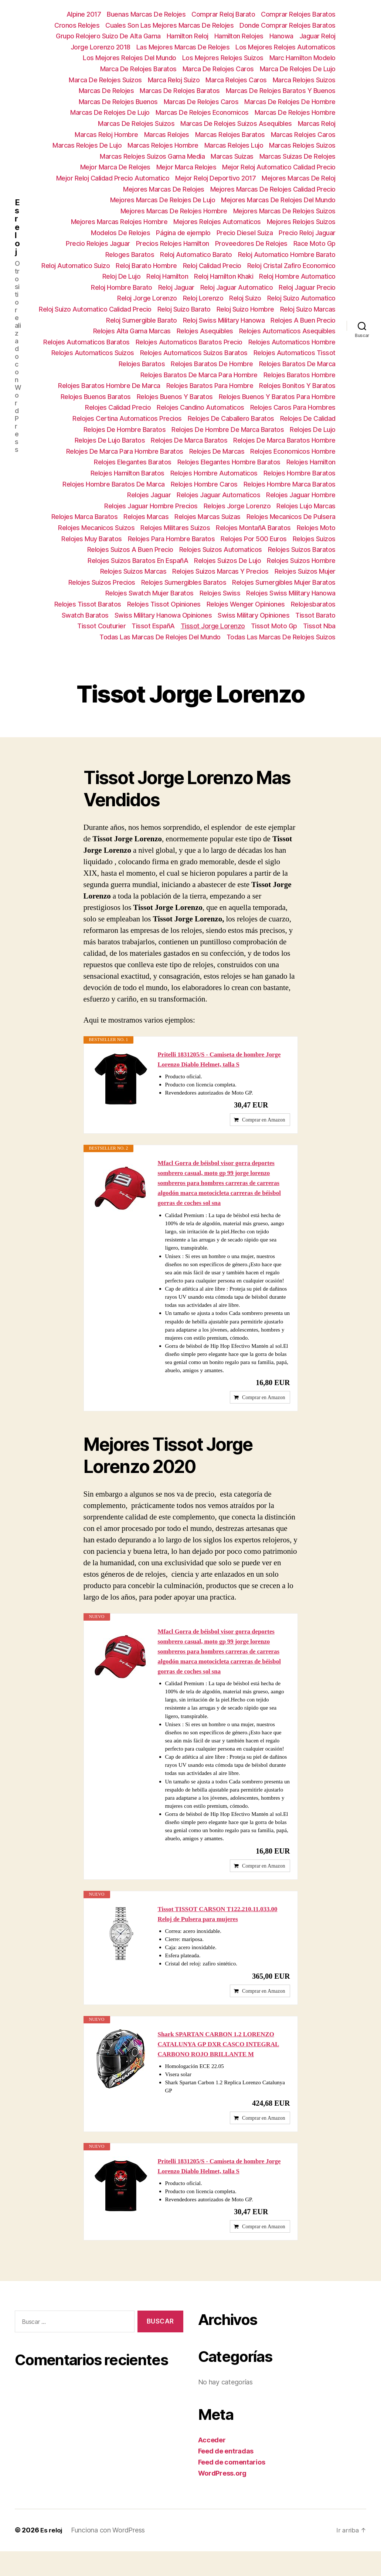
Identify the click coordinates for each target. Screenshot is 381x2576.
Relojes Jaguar (149, 495)
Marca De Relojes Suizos (105, 80)
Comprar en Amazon (263, 1123)
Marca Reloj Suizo (174, 80)
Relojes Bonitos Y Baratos (297, 385)
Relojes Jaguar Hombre (301, 495)
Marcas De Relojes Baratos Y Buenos (281, 91)
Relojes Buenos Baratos (96, 397)
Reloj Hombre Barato (121, 287)
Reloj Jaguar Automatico (236, 287)
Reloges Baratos (129, 254)
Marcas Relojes (166, 134)
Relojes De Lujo (313, 429)
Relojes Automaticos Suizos (92, 353)
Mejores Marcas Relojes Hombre (119, 222)
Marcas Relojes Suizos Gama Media (152, 156)
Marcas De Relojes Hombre (295, 112)
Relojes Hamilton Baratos (127, 473)
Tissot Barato (315, 615)
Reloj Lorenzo (203, 298)
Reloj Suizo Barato (184, 309)
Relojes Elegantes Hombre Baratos (228, 462)
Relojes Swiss (220, 593)
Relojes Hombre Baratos (299, 473)
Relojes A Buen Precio (303, 320)
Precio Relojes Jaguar (98, 243)
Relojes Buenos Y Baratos (175, 397)
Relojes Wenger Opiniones (246, 604)
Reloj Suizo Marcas (308, 309)
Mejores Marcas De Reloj (299, 178)
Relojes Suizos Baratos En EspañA (138, 560)
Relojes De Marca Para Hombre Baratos (124, 451)
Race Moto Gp (314, 243)
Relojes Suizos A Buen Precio (130, 549)
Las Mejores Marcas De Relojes (183, 47)
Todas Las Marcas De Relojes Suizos (281, 637)
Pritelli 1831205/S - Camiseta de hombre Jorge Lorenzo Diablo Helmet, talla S (223, 1059)
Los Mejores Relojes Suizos (222, 58)
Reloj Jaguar (176, 287)
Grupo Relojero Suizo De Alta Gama (108, 36)
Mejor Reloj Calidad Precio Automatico (113, 178)
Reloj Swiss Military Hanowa (224, 320)
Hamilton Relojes (238, 36)
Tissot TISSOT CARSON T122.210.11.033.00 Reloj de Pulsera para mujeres (221, 1928)
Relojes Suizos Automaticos (220, 549)
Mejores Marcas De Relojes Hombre (173, 211)
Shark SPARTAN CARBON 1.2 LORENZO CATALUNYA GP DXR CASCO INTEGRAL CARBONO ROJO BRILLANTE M (222, 2062)
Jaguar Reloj (317, 36)
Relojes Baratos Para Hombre (210, 385)
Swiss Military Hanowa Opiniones (163, 615)
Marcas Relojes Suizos (302, 145)
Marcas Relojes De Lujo (87, 145)
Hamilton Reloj (187, 36)
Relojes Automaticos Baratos (86, 342)
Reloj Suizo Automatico (301, 298)
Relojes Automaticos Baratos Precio (189, 342)
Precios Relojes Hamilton (172, 243)
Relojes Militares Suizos (175, 528)
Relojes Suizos (314, 539)
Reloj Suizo (245, 298)
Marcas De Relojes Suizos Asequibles (236, 123)
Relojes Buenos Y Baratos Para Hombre (277, 397)
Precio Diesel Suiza (245, 233)
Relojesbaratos (313, 604)
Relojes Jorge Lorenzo (237, 506)
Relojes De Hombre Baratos (125, 429)
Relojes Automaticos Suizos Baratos (194, 353)
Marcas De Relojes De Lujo (110, 112)
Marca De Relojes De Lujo (298, 69)
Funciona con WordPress (109, 2555)
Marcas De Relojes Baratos (180, 91)
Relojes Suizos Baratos (302, 549)
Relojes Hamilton (311, 462)
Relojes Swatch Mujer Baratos (149, 593)
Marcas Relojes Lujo (233, 145)
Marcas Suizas (232, 156)
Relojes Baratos (142, 364)
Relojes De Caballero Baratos (231, 418)
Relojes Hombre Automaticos (214, 473)
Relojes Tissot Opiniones (164, 604)
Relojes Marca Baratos (84, 517)
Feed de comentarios (231, 2487)
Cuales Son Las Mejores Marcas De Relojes (169, 25)
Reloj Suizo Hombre (245, 309)
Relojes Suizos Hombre (301, 560)
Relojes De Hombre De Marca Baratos (227, 429)
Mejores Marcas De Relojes (163, 189)
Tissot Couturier (101, 626)
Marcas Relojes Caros (303, 134)
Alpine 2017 (84, 14)
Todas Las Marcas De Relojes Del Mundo (160, 637)
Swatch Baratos (85, 615)
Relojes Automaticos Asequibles (287, 331)
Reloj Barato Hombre (146, 265)
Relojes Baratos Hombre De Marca (109, 385)
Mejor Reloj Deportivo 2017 (215, 178)
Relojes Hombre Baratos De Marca (113, 484)
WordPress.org (222, 2498)
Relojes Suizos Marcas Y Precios (220, 571)
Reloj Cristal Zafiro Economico (291, 265)
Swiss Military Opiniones (253, 615)
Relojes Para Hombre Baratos (171, 539)
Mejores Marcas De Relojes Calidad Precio (273, 189)
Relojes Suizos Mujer (305, 571)
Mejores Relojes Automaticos (217, 222)
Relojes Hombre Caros (204, 484)
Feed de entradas (226, 2476)
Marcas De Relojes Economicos (202, 112)
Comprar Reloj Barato (223, 14)
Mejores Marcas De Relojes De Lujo (162, 200)
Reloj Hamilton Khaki (223, 276)
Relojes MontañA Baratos (253, 528)
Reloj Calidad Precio (212, 265)
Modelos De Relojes (120, 233)
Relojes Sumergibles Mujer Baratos (284, 582)
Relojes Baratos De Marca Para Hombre (199, 375)
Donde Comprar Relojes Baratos (287, 25)
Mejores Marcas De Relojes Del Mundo (278, 200)
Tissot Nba (319, 626)
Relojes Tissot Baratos (87, 604)
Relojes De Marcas (217, 451)
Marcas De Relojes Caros (201, 102)
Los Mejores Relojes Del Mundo (129, 58)
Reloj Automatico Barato (196, 254)
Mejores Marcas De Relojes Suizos (284, 211)
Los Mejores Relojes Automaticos (285, 47)
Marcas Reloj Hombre (106, 134)
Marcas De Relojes (106, 91)
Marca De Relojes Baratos (138, 69)
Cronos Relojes (76, 25)
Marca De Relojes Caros (218, 69)
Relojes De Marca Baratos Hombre (284, 440)
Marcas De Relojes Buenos (118, 102)
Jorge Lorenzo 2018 (100, 47)
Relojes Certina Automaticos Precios (127, 418)
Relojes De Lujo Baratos (110, 440)
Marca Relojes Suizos (304, 80)
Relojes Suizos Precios (101, 582)
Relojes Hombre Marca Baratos (290, 484)
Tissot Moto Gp (274, 626)
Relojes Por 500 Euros (254, 539)
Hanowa (281, 36)
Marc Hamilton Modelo (302, 58)
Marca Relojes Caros (236, 80)
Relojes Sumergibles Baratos (184, 582)
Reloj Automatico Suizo (75, 265)
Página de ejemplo (183, 233)
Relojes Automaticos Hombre (292, 342)
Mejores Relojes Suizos (301, 222)
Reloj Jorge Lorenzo (147, 298)
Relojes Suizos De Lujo (227, 560)
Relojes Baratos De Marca (297, 364)
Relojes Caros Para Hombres (293, 407)
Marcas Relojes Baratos (230, 134)
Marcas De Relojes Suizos (136, 123)
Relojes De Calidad (308, 418)
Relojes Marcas (146, 517)
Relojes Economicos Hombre (293, 451)
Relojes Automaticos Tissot (295, 353)
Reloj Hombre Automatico (297, 276)
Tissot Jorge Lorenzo (213, 626)
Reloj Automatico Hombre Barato (287, 254)
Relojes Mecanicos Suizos (96, 528)
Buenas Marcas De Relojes (146, 14)
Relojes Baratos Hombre (299, 375)
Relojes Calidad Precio (118, 407)
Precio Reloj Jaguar (307, 233)
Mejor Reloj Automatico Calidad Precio (279, 167)
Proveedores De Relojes (251, 243)
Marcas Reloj (317, 123)
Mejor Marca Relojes (186, 167)
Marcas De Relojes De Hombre (290, 102)
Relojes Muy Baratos (91, 539)
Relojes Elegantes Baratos (132, 462)
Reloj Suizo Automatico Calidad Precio (95, 309)
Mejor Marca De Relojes (115, 167)
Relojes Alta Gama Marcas (132, 331)
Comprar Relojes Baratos (298, 14)
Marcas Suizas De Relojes (297, 156)
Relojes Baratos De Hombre (212, 364)
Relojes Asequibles (205, 331)
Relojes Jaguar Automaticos (218, 495)
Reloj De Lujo (121, 276)
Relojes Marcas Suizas (207, 517)
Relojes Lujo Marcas (306, 506)
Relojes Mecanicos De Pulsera (291, 517)
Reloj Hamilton (167, 276)
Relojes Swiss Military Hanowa (291, 593)
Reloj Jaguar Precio (307, 287)
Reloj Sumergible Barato (141, 320)
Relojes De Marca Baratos (189, 440)
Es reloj (17, 227)
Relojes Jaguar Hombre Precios (151, 506)
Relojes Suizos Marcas (133, 571)
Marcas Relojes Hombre (162, 145)
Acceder (212, 2465)
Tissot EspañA (153, 626)
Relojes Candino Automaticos (200, 407)
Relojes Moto (316, 528)
